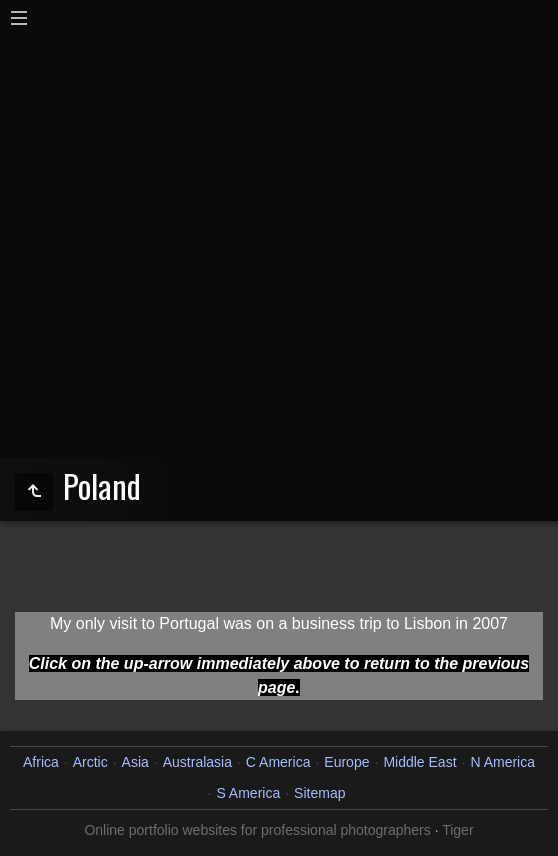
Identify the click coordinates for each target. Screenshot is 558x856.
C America (278, 762)
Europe (346, 762)
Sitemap (319, 793)
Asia (135, 762)
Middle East (419, 762)
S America (248, 793)
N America (502, 762)
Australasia (197, 762)
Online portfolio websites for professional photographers (257, 830)
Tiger (457, 830)
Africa (41, 762)
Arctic (90, 762)
